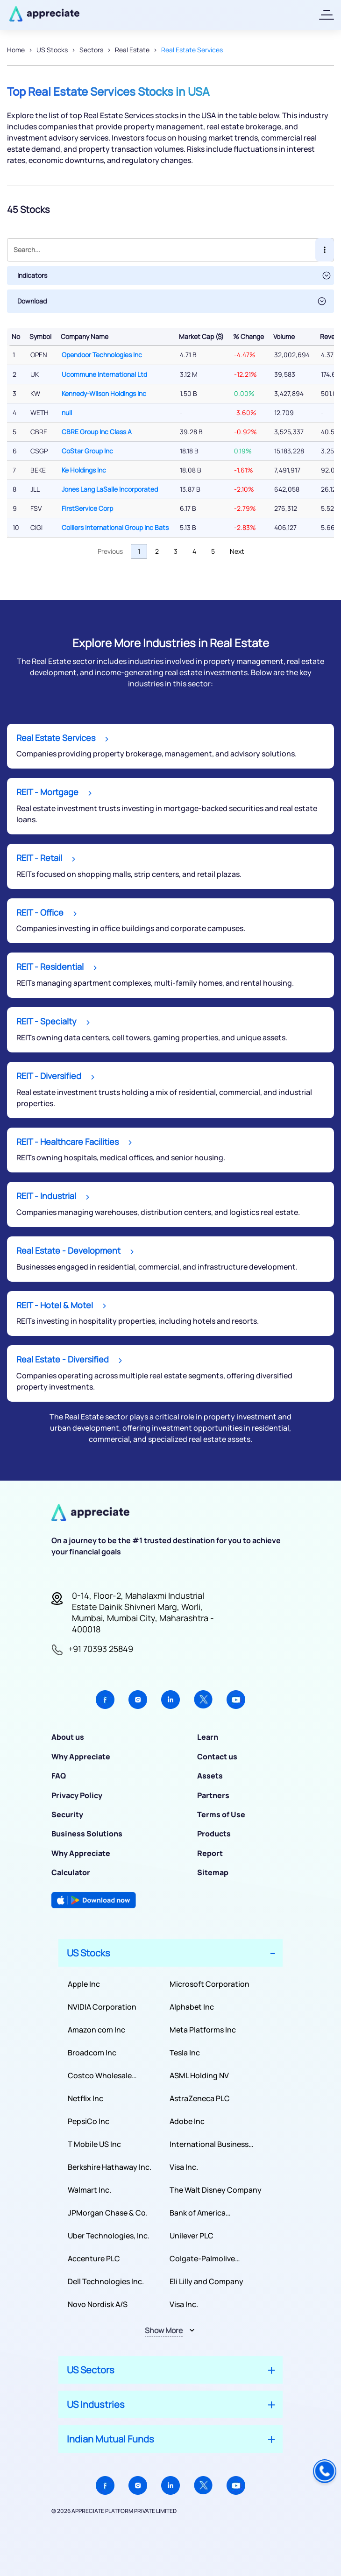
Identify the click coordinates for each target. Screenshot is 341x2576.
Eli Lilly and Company (206, 2281)
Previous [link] (110, 551)
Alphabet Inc (192, 2007)
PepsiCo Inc (88, 2121)
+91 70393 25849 (100, 1648)
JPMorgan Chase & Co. (108, 2213)
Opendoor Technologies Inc (102, 354)
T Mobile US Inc (94, 2144)
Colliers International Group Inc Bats (115, 527)
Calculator (70, 1872)
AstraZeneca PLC (200, 2098)
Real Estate (132, 49)
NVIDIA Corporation (102, 2007)
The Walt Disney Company (216, 2190)
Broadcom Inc (92, 2052)
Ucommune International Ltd (104, 374)
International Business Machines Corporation (209, 2144)
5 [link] (213, 551)
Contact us (217, 1756)
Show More (164, 2330)
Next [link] (237, 551)
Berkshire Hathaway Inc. (109, 2167)
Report (210, 1853)
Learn (207, 1737)
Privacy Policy (76, 1795)
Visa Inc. (184, 2167)
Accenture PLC (94, 2258)
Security (67, 1814)
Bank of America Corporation (198, 2213)
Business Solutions (86, 1833)
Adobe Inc (187, 2121)
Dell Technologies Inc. (106, 2281)
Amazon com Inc (96, 2030)
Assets (210, 1776)
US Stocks (52, 49)
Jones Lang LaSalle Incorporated (110, 489)
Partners (213, 1795)
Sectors (91, 49)
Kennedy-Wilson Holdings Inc (104, 393)
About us (67, 1737)
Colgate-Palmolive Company (202, 2258)
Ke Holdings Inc (84, 470)
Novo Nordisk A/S (98, 2304)
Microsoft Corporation (209, 1984)
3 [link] (176, 551)
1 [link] (139, 551)
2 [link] (157, 551)
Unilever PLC (191, 2235)
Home (16, 49)
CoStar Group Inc (87, 450)
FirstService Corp (87, 508)
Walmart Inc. (89, 2190)
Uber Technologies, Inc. (108, 2235)
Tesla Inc (185, 2052)
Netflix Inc (85, 2098)
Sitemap (212, 1872)
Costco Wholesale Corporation (100, 2075)
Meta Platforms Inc (203, 2030)
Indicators (32, 275)
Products (214, 1833)
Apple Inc (84, 1984)
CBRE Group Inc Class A (97, 431)
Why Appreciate (80, 1756)
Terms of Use (221, 1814)
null (67, 412)
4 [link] (194, 551)
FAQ (58, 1776)
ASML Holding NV (199, 2075)
